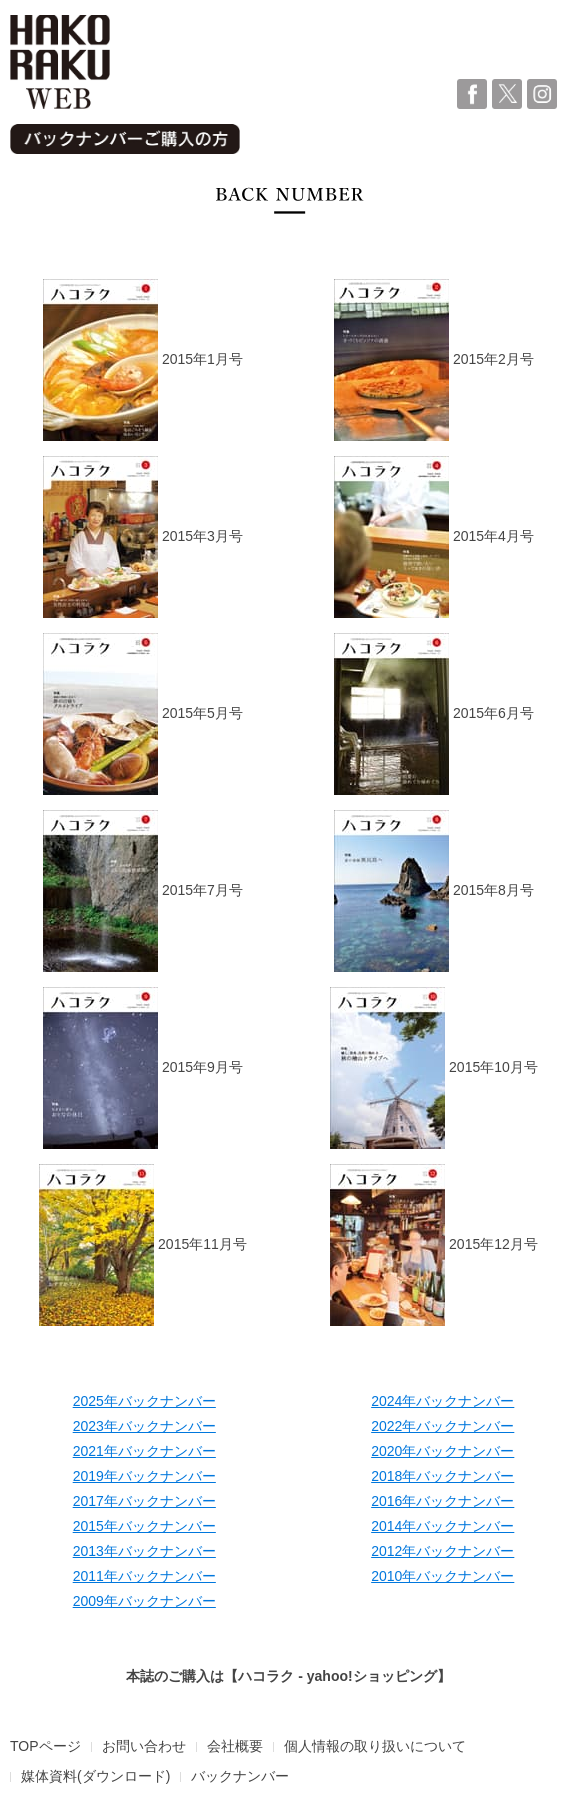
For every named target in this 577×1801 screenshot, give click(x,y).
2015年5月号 (143, 714)
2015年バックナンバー (144, 1526)
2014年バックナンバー (442, 1526)
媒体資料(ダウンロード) (95, 1776)
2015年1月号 (143, 360)
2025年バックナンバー (144, 1401)
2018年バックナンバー (442, 1476)
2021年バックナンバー (144, 1451)
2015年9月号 (143, 1068)
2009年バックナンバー (144, 1601)
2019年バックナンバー (144, 1476)
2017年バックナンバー (144, 1501)
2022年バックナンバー (442, 1426)
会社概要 (235, 1746)
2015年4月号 (434, 537)
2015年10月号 (434, 1068)
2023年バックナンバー (144, 1426)
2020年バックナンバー (442, 1451)
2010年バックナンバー (442, 1576)
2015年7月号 (143, 891)
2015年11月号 (143, 1245)
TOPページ (45, 1746)
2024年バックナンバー (442, 1401)
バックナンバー (240, 1776)
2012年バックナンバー (442, 1551)
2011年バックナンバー (144, 1576)
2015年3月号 (143, 537)
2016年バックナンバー (442, 1501)
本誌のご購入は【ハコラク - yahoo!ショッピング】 (288, 1676)
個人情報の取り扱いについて (375, 1746)
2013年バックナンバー (144, 1551)
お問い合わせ (144, 1746)
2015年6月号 (434, 714)
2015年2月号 (434, 360)
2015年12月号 (434, 1245)
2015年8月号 (434, 891)
